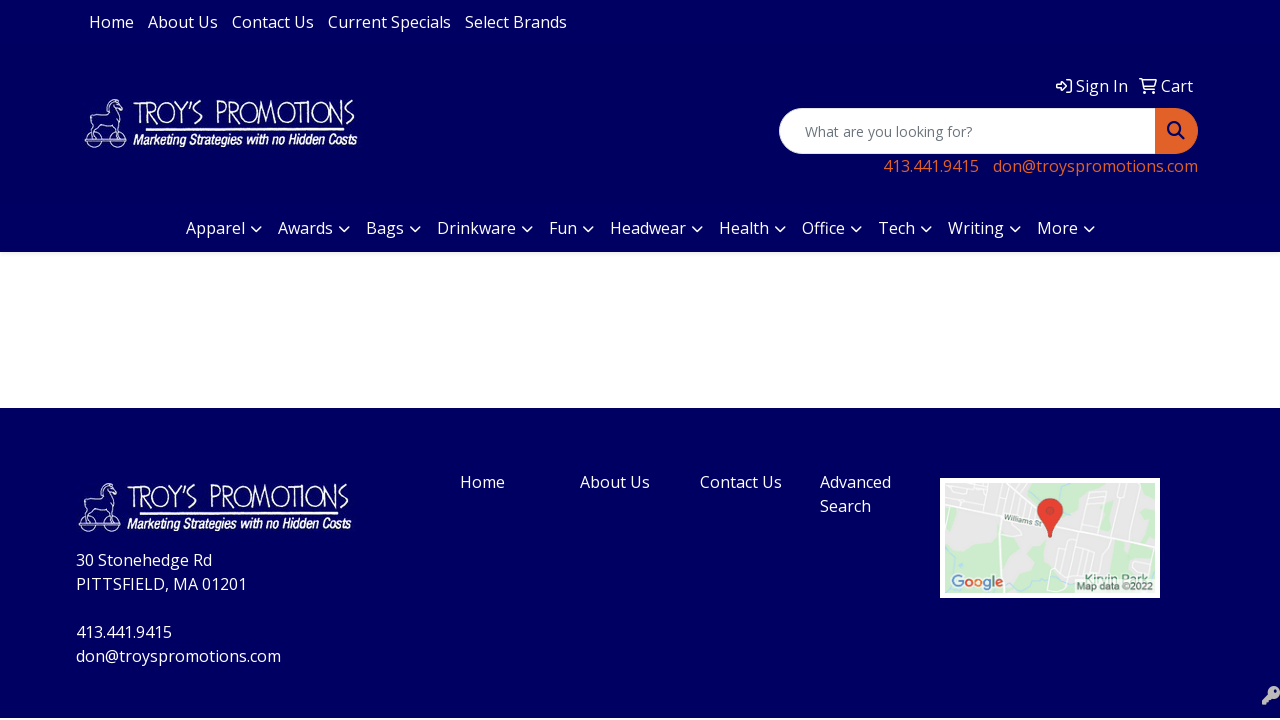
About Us (183, 22)
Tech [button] (896, 228)
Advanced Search (855, 494)
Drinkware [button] (476, 228)
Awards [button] (305, 228)
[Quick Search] (967, 131)
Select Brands (516, 22)
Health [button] (744, 228)
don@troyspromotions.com (1095, 166)
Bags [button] (385, 228)
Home (111, 22)
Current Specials (389, 22)
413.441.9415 (931, 166)
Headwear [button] (648, 228)
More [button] (1057, 228)
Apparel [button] (215, 228)
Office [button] (823, 228)
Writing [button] (976, 228)
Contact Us (273, 22)
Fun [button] (563, 228)
